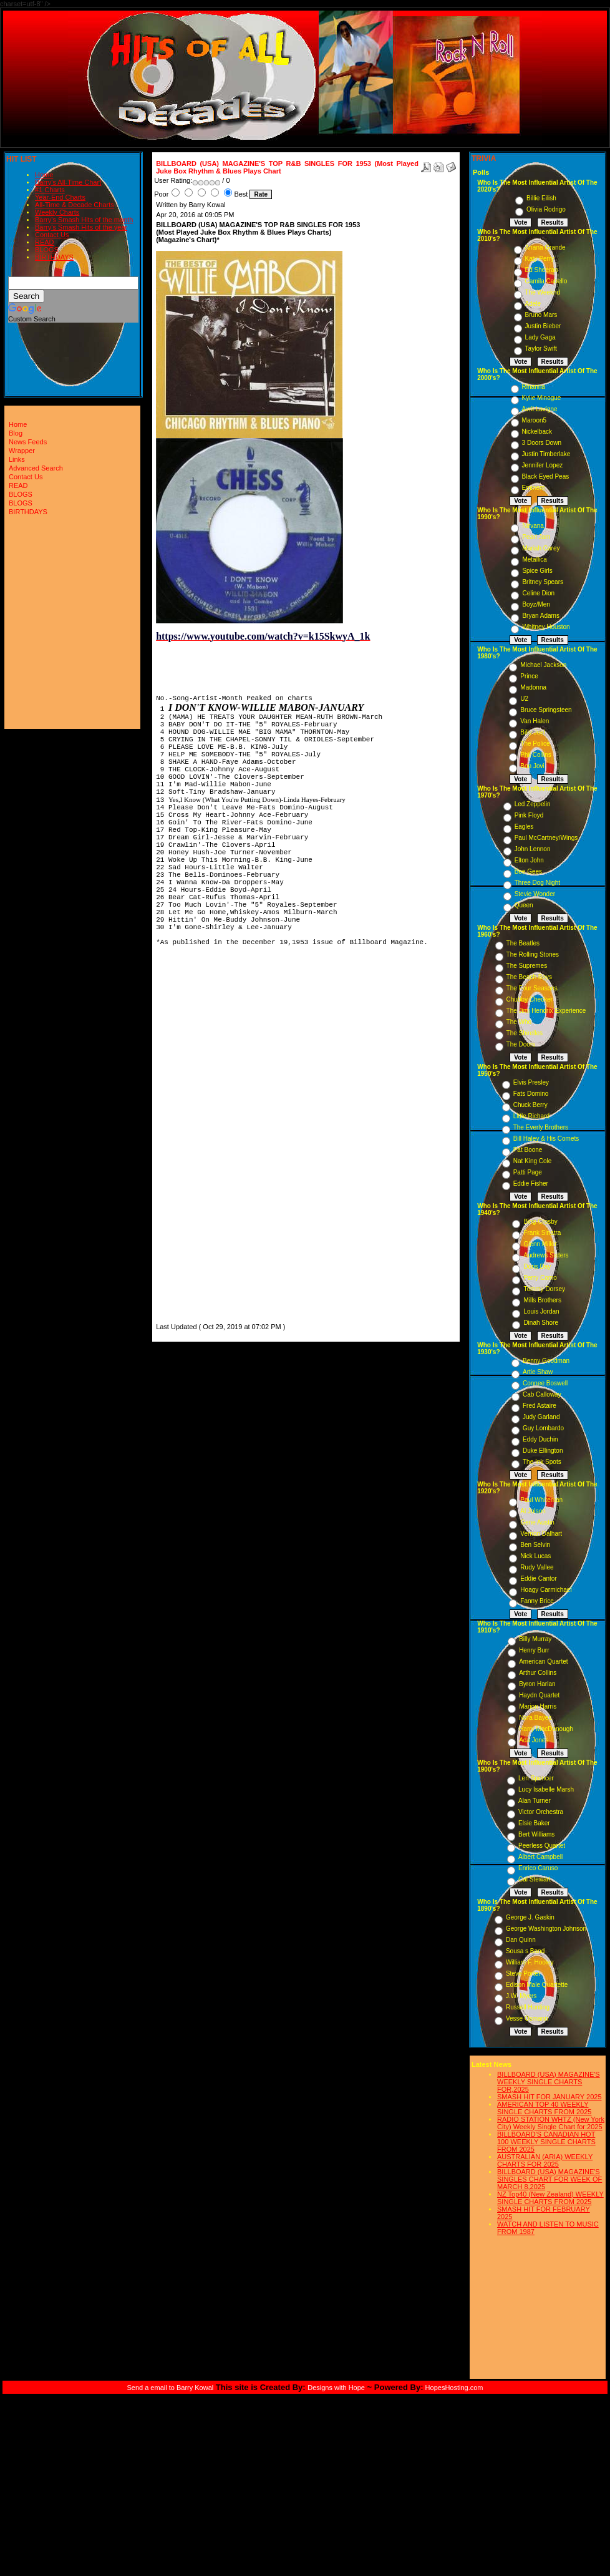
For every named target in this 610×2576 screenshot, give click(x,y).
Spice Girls (537, 570)
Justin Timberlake (546, 454)
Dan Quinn (521, 1939)
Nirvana (532, 525)
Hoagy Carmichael (545, 1589)
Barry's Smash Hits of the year (81, 227)
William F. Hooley (530, 1962)
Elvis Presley (531, 1082)
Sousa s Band (525, 1951)
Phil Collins (535, 754)
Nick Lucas (535, 1556)
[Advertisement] (193, 1133)
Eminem (533, 487)
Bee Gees (528, 871)
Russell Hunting (527, 2007)
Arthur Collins (537, 1672)
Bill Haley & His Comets (546, 1138)
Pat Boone (528, 1149)
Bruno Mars (541, 314)
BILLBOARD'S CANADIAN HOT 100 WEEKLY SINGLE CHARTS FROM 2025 (546, 2141)
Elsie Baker (534, 1823)
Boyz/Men (535, 604)
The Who (519, 1021)
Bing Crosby (540, 1221)
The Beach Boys (529, 976)
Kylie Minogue (541, 397)
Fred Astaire (539, 1405)
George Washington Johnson (546, 1928)
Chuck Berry (530, 1104)
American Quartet (543, 1661)
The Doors (521, 1044)
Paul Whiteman (541, 1499)
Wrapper (22, 450)
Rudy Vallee (536, 1567)
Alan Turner (534, 1800)
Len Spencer (536, 1778)
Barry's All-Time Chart (68, 182)
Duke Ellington (543, 1450)
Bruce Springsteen (545, 709)
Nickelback (537, 431)
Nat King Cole (532, 1161)
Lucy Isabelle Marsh (546, 1789)
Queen (524, 905)
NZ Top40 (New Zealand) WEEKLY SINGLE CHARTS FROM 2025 (550, 2197)
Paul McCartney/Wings (546, 837)
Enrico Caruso (538, 1868)
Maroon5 (534, 420)
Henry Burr (534, 1650)
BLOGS (47, 249)
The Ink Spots (542, 1461)
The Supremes (527, 965)
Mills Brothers (542, 1300)
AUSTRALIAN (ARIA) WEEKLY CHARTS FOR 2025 (545, 2160)
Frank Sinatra (542, 1232)
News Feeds (28, 442)
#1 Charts (50, 189)
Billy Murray (535, 1639)
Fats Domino (531, 1093)
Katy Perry (539, 258)
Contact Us (52, 234)
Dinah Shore (540, 1322)
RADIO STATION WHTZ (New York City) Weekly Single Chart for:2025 (550, 2122)
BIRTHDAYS (54, 257)
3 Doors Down (541, 442)
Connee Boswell (545, 1383)
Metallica (534, 559)
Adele (533, 303)
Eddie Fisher (530, 1183)
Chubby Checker (529, 999)
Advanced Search (36, 468)
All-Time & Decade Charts (74, 204)
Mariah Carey (540, 548)
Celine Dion (538, 593)
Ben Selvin (535, 1544)
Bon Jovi (532, 766)
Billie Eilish (541, 198)
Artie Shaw (538, 1371)
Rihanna (533, 386)
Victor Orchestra (540, 1811)
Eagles (524, 826)
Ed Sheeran (541, 269)
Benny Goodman (546, 1360)
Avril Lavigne (540, 409)
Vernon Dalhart (541, 1533)
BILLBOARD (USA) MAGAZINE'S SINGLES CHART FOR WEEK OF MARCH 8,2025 (549, 2179)
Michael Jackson (543, 664)
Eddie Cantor (538, 1578)
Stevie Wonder (535, 893)
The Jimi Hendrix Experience (546, 1010)
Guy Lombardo (543, 1428)
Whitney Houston (545, 626)
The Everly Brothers (540, 1127)
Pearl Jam (536, 537)
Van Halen (534, 721)
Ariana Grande (545, 247)
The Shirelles (524, 1033)
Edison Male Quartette (537, 1984)
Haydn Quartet (539, 1695)
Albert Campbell (540, 1856)
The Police (534, 743)
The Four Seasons (532, 988)
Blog (15, 433)
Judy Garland (541, 1416)
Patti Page (527, 1172)
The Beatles (523, 943)
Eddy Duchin (540, 1439)
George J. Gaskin (530, 1917)
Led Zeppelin (533, 804)
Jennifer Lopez (542, 465)
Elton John (529, 860)
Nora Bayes (535, 1717)
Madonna (533, 687)
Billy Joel (532, 732)
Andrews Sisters (545, 1255)
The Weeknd (543, 292)
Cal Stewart (534, 1879)
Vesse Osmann (527, 2018)
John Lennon (533, 849)
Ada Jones (533, 1740)
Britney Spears (542, 581)
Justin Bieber (543, 326)
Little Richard (531, 1116)
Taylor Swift (541, 348)
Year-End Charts (60, 197)
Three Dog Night (537, 882)
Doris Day (537, 1266)
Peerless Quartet (541, 1845)
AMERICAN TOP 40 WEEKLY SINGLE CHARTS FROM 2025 (544, 2107)
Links (17, 459)
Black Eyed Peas (545, 476)
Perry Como (539, 1277)
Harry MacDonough (546, 1728)
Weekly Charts (57, 212)
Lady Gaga (540, 337)
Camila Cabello (546, 281)
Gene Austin (537, 1522)
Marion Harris (537, 1706)
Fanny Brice (536, 1601)
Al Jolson (533, 1511)
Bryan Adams (540, 615)
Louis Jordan (541, 1311)
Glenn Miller (539, 1244)
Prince (529, 676)
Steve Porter (523, 1973)
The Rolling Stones (532, 954)
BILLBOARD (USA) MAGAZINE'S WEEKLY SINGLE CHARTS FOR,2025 (548, 2082)
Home (44, 174)
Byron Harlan (537, 1684)
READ (44, 242)
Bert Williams (536, 1834)
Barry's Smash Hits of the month (84, 219)
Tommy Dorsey (544, 1289)
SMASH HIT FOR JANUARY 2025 (549, 2096)
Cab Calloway (542, 1394)
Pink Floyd (529, 815)
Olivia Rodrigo (546, 209)
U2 (524, 698)
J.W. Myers (521, 1996)
